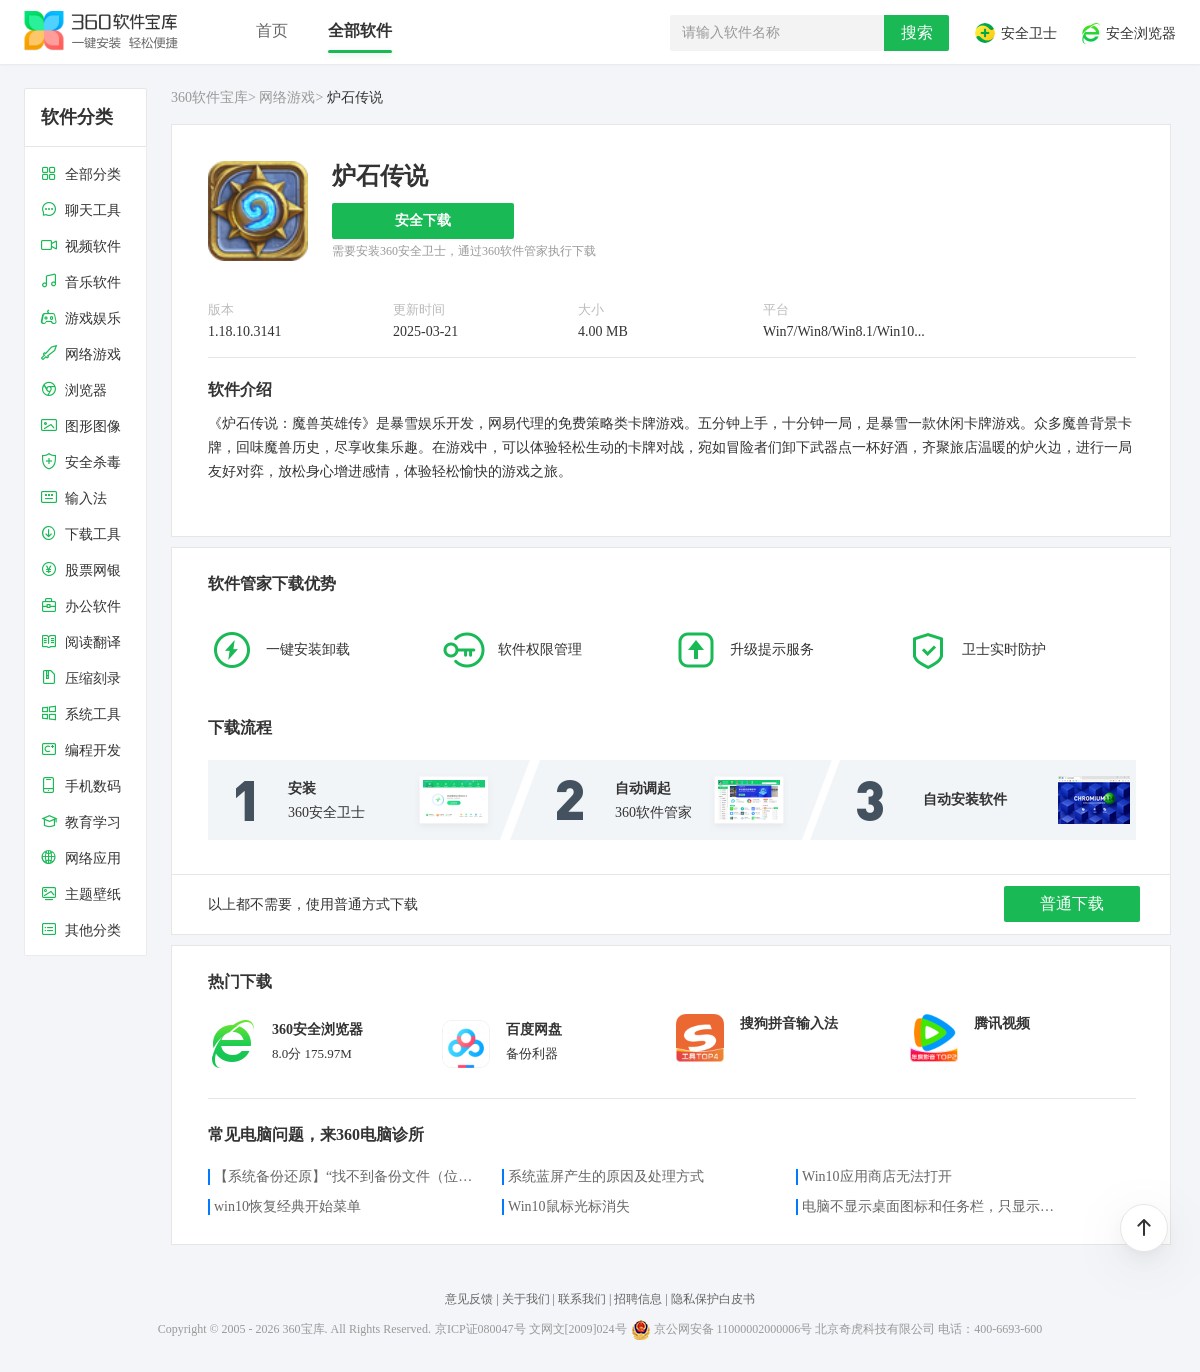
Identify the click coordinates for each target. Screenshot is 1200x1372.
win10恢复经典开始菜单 (287, 1206)
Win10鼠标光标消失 (569, 1206)
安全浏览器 (1128, 33)
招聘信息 (638, 1299)
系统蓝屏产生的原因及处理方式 (606, 1176)
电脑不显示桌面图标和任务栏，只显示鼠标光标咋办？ (934, 1206)
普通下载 (1072, 903)
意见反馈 (469, 1299)
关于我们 (526, 1299)
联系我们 (582, 1299)
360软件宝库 (209, 97)
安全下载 (423, 220)
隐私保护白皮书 (713, 1299)
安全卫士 (1015, 33)
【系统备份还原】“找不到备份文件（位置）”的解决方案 (346, 1176)
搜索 (917, 32)
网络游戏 (287, 97)
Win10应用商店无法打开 (877, 1176)
